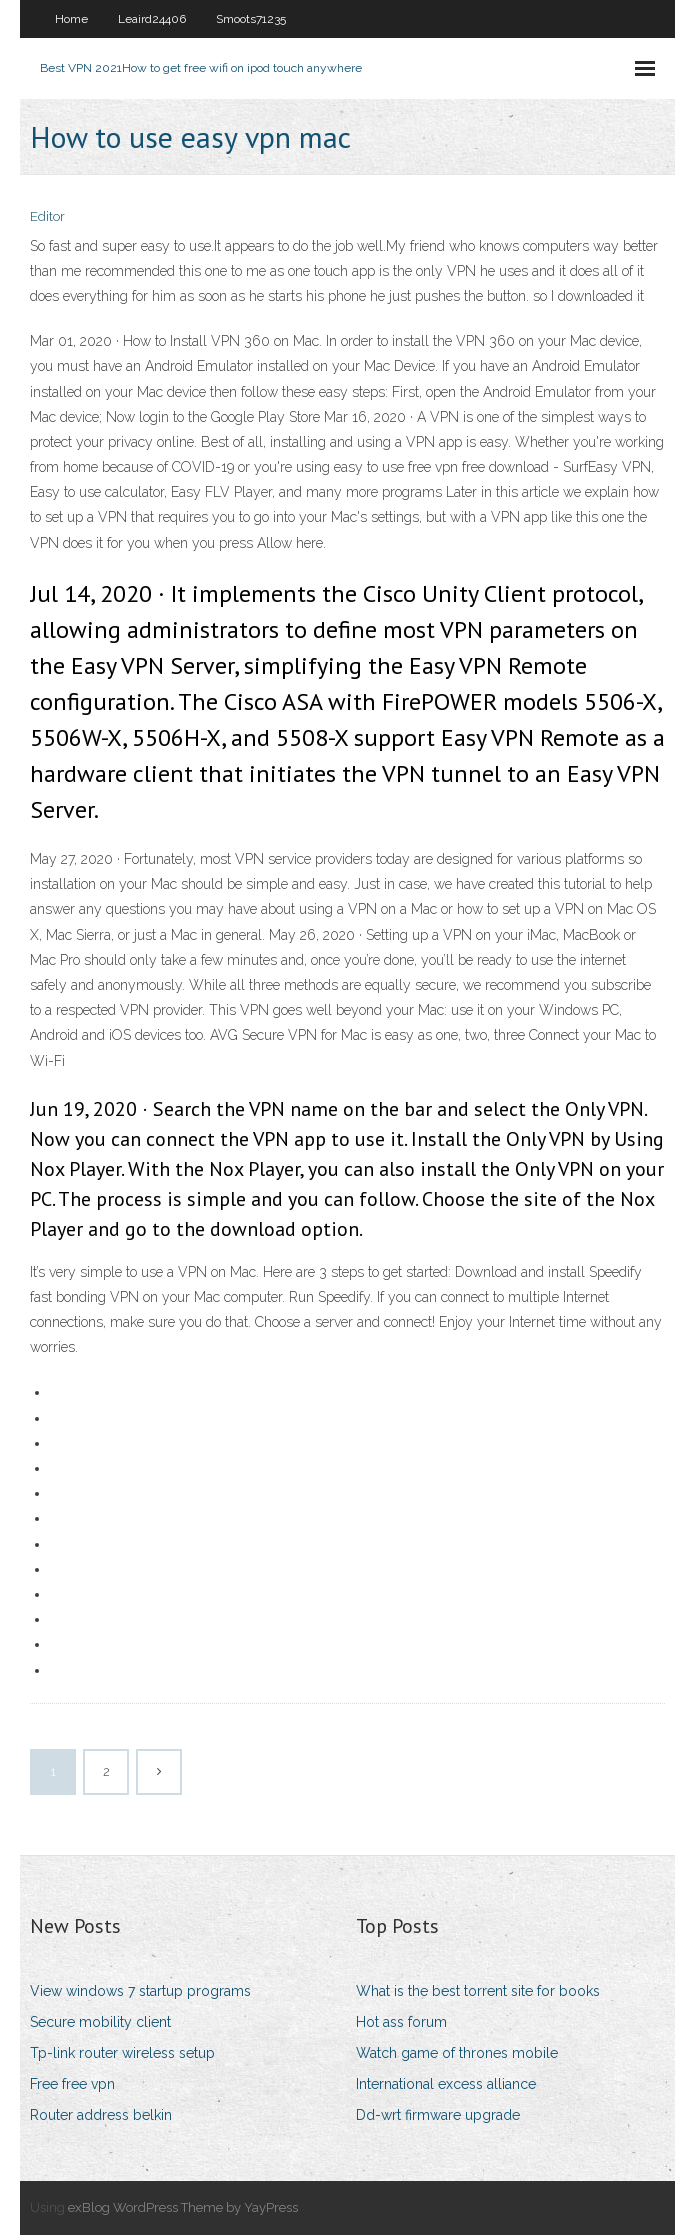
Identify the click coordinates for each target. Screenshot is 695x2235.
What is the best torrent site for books (478, 1991)
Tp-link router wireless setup (122, 2053)
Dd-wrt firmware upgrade (438, 2115)
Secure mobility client (100, 2022)
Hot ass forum (401, 2022)
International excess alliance (446, 2084)
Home (71, 19)
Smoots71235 (251, 19)
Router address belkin (101, 2115)
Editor (47, 216)
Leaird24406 (152, 19)
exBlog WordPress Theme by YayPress (183, 2207)
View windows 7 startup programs (140, 1991)
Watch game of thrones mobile (457, 2053)
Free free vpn (72, 2084)
